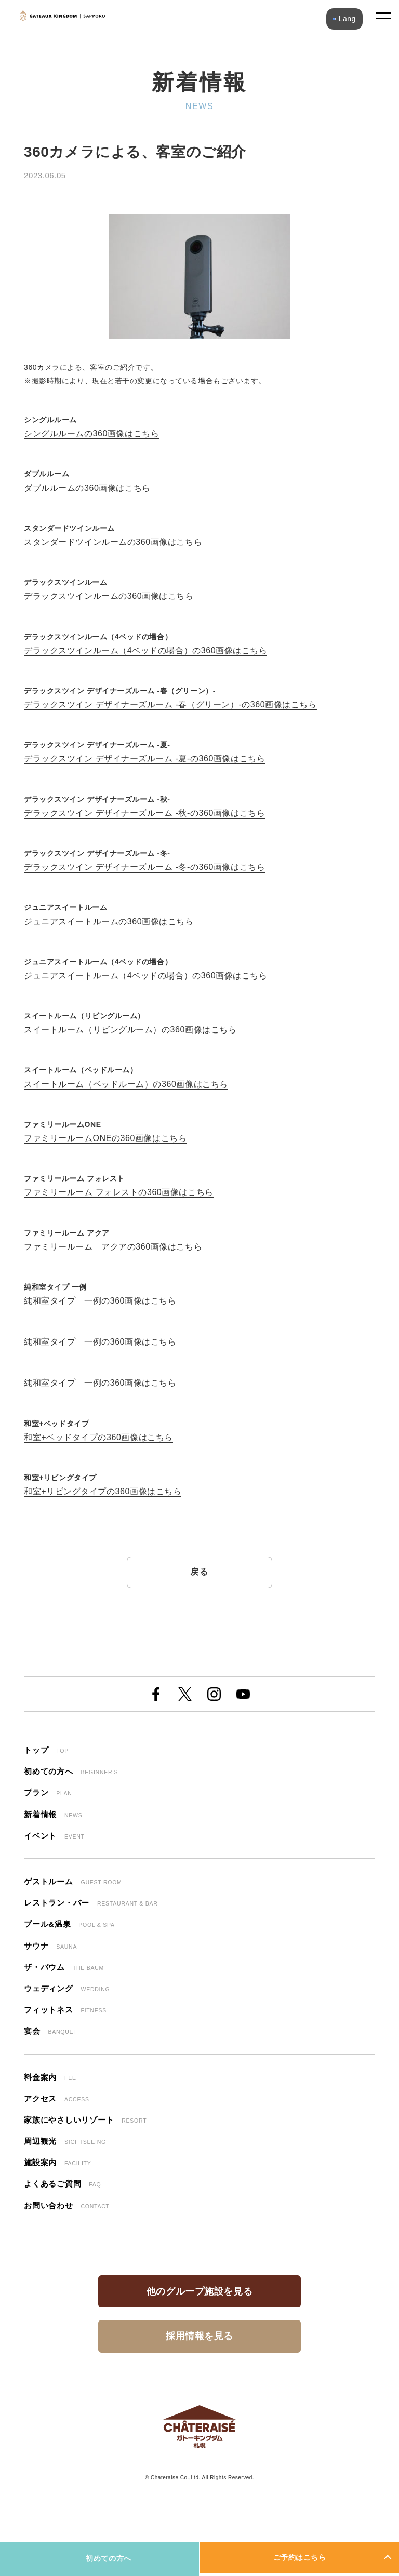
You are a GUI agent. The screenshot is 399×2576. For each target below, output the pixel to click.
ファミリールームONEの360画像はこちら (105, 1138)
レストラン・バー (91, 1902)
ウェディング (67, 1988)
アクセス (56, 2098)
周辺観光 (65, 2141)
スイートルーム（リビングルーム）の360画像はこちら (130, 1029)
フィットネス (65, 2009)
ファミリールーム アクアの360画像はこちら (113, 1246)
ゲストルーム (73, 1881)
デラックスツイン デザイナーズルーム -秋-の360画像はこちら (144, 813)
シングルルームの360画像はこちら (91, 433)
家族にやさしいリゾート (85, 2119)
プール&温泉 (69, 1924)
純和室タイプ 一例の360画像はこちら (100, 1300)
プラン (48, 1792)
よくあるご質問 (62, 2183)
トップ (46, 1750)
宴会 (50, 2031)
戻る (199, 1571)
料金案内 (50, 2077)
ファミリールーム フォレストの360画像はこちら (119, 1192)
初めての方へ (108, 2558)
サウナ (50, 1945)
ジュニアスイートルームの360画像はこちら (108, 921)
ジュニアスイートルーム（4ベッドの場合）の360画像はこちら (145, 975)
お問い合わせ (67, 2205)
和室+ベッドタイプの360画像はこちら (98, 1437)
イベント (54, 1835)
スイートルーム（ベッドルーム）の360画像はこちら (126, 1084)
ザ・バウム (64, 1967)
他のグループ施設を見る (199, 2291)
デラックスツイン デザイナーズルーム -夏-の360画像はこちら (144, 758)
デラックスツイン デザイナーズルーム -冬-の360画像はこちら (144, 867)
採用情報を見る (199, 2336)
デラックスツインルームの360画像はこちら (108, 596)
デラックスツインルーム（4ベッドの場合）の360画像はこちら (145, 650)
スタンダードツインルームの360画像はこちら (113, 542)
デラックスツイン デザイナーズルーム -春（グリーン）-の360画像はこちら (170, 704)
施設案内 (57, 2162)
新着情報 (53, 1814)
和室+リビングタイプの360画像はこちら (102, 1491)
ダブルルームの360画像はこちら (87, 488)
